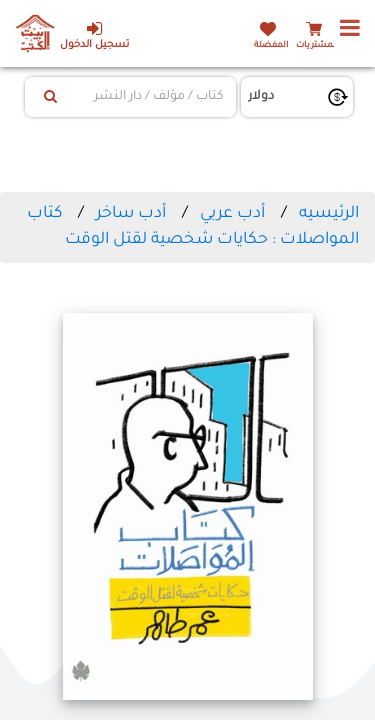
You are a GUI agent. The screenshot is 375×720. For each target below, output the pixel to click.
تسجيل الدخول (94, 35)
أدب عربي (232, 214)
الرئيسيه (329, 214)
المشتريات (317, 45)
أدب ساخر (131, 214)
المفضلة (271, 45)
